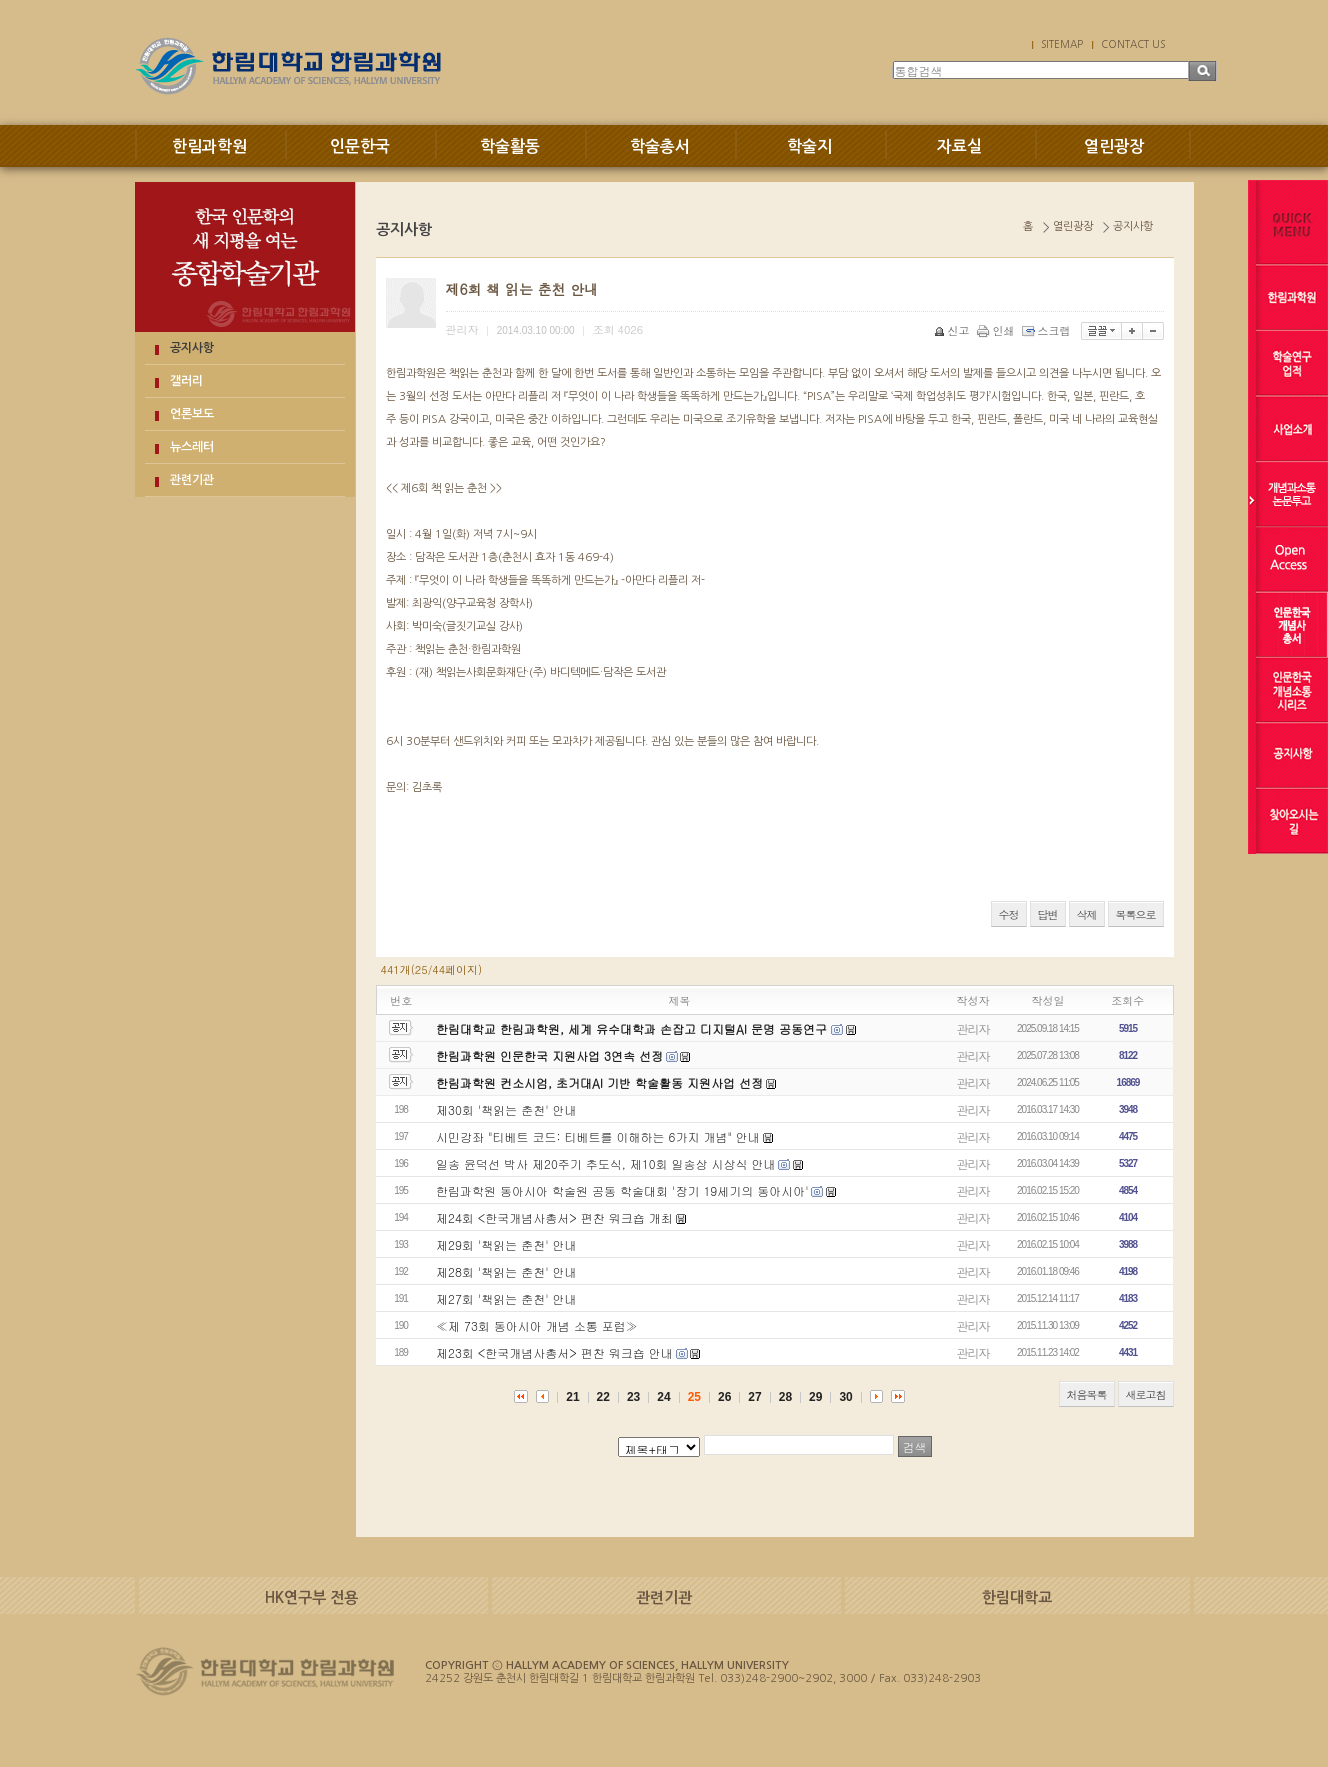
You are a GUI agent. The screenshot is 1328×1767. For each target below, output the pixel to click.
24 (663, 1397)
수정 (1009, 914)
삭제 (1087, 914)
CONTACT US (1133, 44)
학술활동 (510, 146)
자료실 (959, 146)
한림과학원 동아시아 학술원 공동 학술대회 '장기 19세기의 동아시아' (622, 1190)
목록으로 (1136, 914)
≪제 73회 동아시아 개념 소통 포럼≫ (537, 1325)
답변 (1048, 914)
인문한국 (360, 146)
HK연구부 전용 (311, 1597)
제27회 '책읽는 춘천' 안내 (506, 1298)
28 (785, 1397)
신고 (953, 330)
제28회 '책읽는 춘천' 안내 (506, 1271)
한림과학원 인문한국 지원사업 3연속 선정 (549, 1055)
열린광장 (1114, 146)
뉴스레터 (192, 447)
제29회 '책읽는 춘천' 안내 (506, 1244)
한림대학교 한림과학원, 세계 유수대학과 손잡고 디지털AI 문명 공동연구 (633, 1028)
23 (633, 1397)
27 (754, 1397)
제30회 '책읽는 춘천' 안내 (506, 1109)
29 (815, 1397)
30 (845, 1397)
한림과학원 (209, 146)
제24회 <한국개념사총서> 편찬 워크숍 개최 (554, 1217)
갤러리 (186, 381)
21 (572, 1397)
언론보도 (192, 414)
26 (724, 1397)
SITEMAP (1062, 44)
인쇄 (997, 330)
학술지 (809, 146)
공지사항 (192, 348)
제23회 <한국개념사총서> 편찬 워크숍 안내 (554, 1352)
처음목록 (1087, 1394)
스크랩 (1048, 330)
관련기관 (192, 480)
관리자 (973, 1028)
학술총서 (660, 146)
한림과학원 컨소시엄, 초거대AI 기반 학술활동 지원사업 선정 (599, 1082)
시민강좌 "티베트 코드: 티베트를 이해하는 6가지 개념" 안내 (598, 1136)
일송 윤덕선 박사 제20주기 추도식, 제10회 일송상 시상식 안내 (606, 1163)
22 (603, 1397)
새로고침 (1146, 1394)
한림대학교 (1017, 1597)
